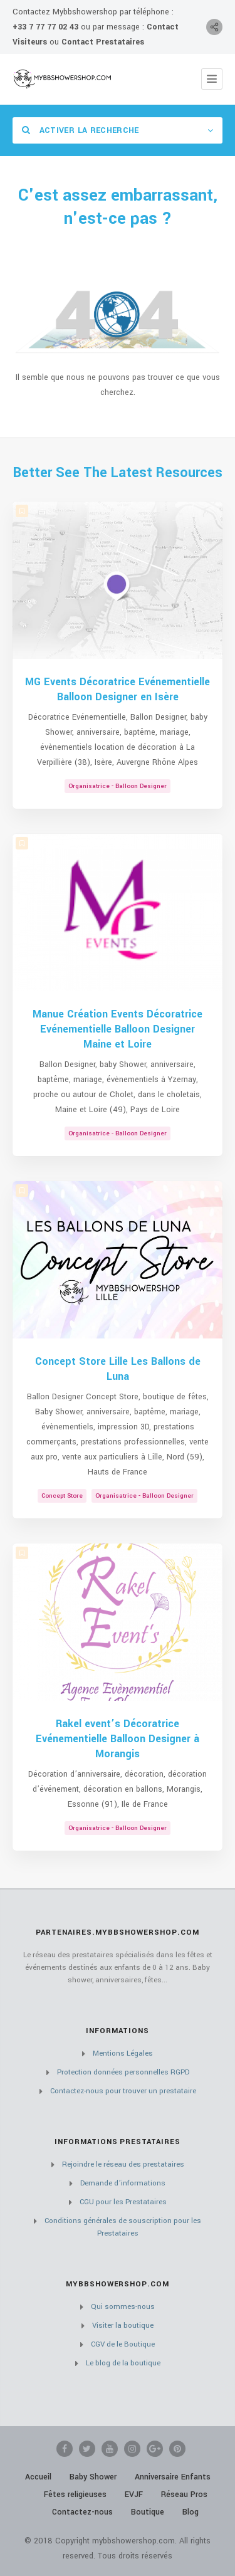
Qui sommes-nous (123, 2306)
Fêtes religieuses (75, 2494)
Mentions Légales (123, 2053)
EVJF (134, 2494)
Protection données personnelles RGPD (123, 2072)
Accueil (38, 2477)
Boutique (147, 2512)
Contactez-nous (82, 2512)
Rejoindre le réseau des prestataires (123, 2164)
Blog (190, 2512)
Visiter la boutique (123, 2325)
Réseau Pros (184, 2494)
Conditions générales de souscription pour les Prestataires (122, 2227)
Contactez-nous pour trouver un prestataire (123, 2091)
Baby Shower (93, 2477)
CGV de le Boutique (123, 2344)
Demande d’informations (122, 2183)
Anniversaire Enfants (173, 2477)
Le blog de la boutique (123, 2363)
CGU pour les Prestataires (123, 2202)
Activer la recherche (80, 130)
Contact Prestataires (102, 42)
